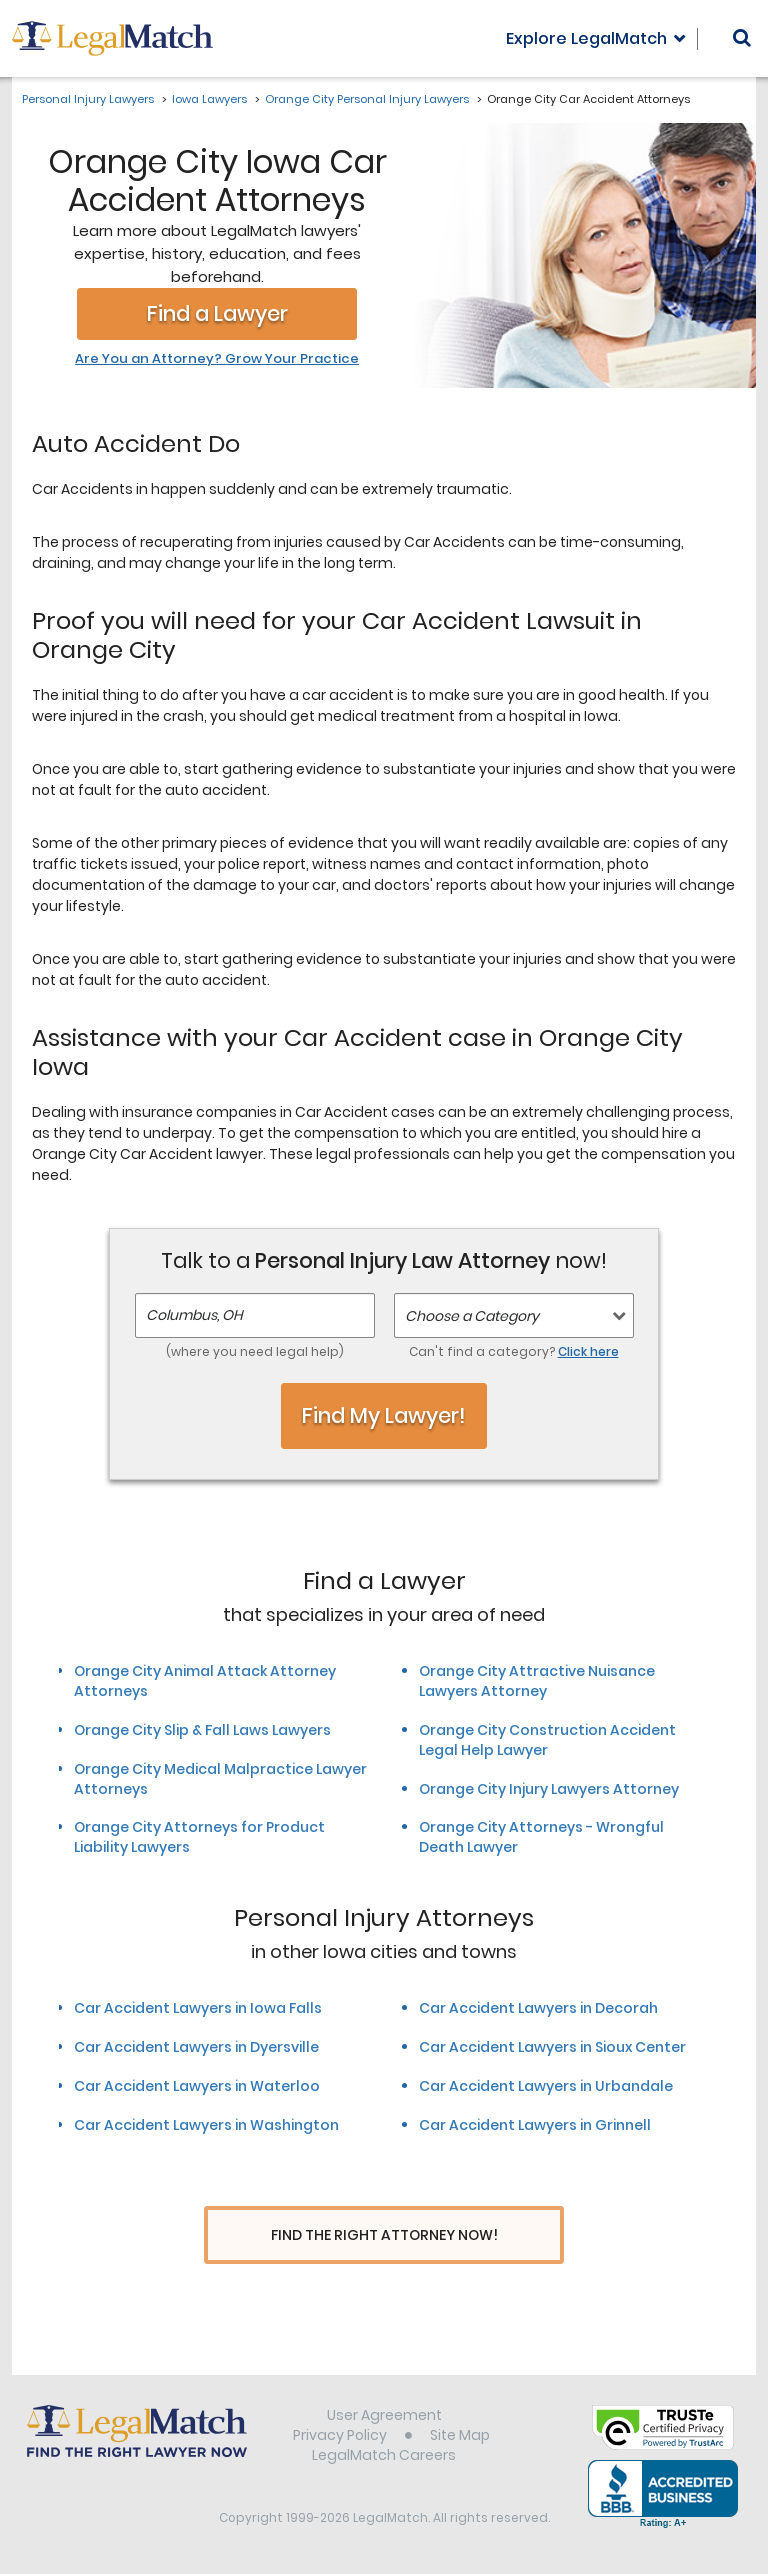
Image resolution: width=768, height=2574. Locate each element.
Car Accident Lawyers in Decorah (538, 2008)
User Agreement (384, 2417)
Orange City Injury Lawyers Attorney (549, 1789)
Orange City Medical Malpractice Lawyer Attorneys (220, 1779)
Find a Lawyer (217, 313)
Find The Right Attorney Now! (384, 2235)
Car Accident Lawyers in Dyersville (196, 2047)
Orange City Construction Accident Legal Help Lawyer (547, 1740)
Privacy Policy (340, 2437)
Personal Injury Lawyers (88, 99)
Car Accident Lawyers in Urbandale (546, 2086)
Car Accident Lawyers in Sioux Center (552, 2047)
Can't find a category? (514, 1351)
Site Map (460, 2437)
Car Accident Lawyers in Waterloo (197, 2086)
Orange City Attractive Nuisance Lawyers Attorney (537, 1681)
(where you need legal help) (255, 1351)
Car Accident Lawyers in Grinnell (535, 2125)
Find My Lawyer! (384, 1415)
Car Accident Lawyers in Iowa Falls (198, 2008)
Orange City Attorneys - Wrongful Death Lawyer (541, 1837)
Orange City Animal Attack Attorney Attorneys (205, 1681)
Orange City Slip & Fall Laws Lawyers (202, 1730)
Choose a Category (472, 1316)
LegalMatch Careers (384, 2457)
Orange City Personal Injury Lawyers (367, 99)
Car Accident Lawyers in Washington (206, 2125)
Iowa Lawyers (209, 99)
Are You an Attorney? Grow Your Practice (217, 359)
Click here (588, 1351)
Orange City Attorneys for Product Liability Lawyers (199, 1837)
